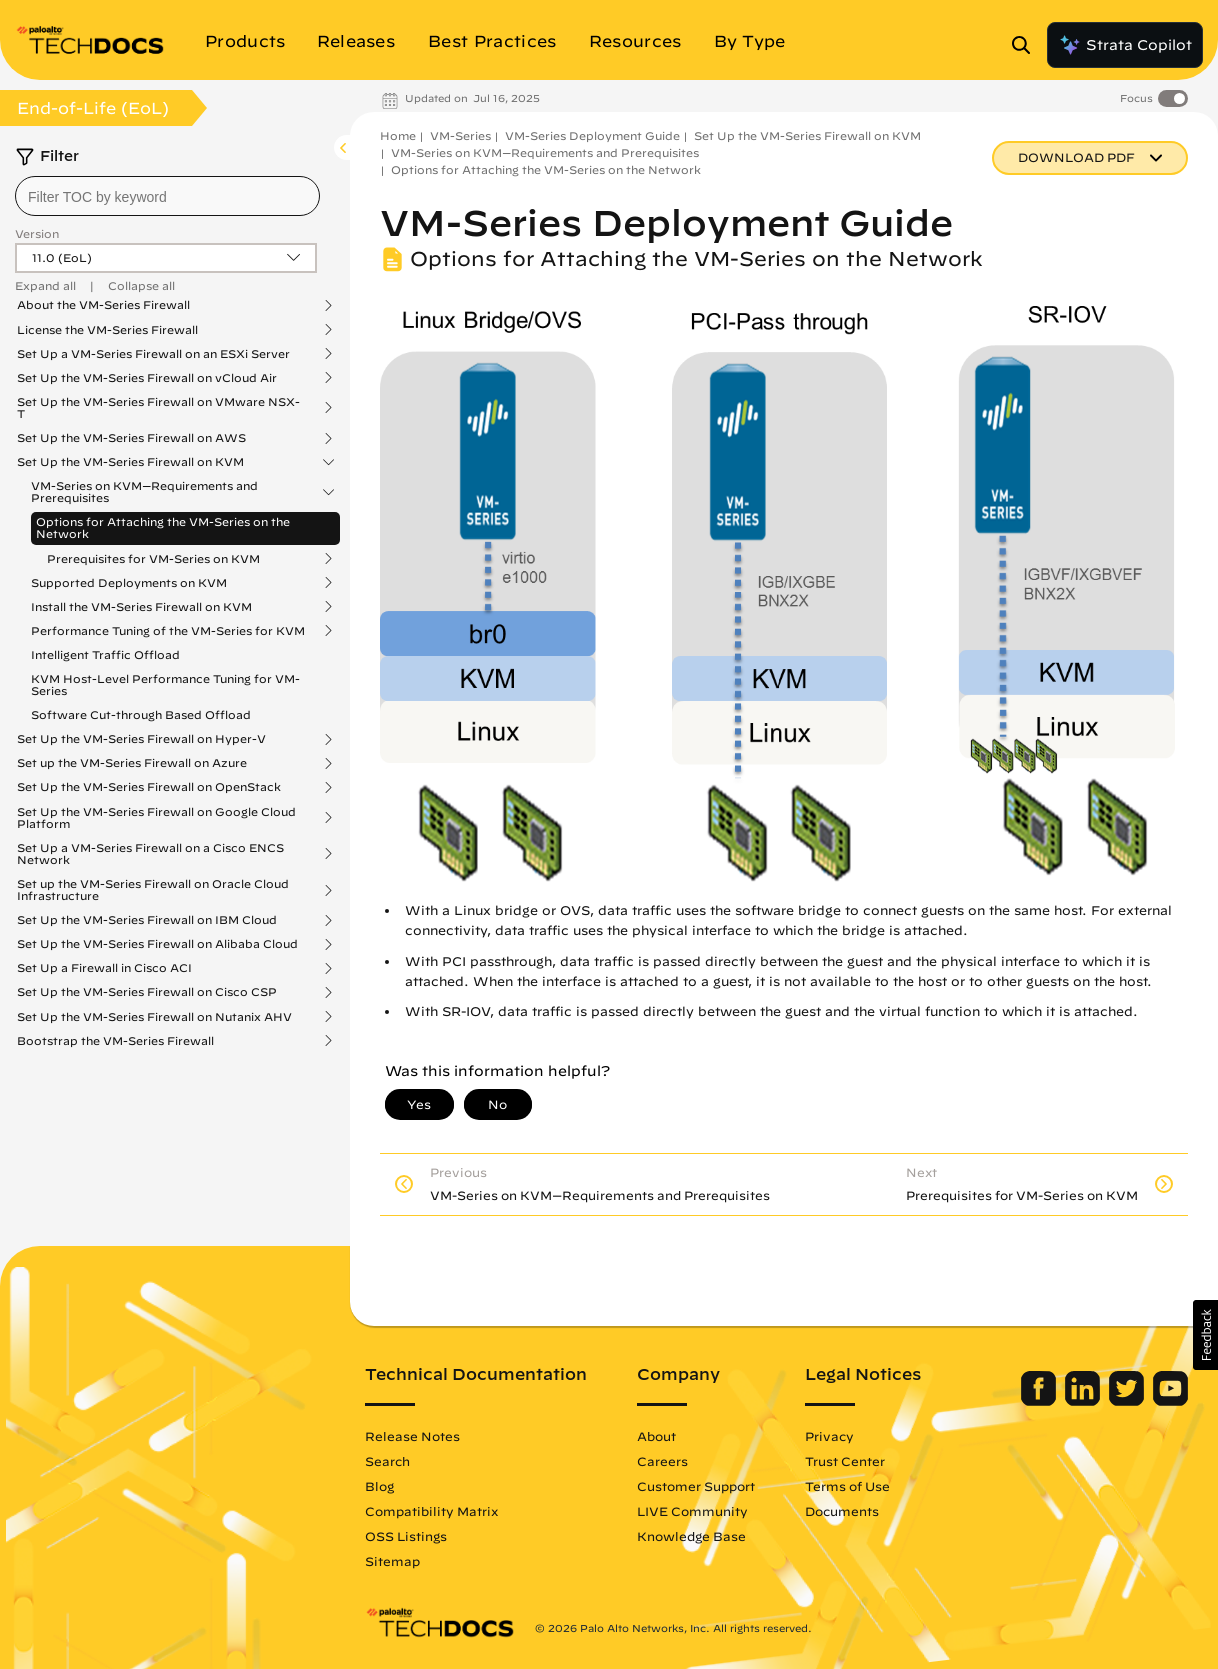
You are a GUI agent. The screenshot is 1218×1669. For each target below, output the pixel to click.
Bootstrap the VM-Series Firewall (115, 1041)
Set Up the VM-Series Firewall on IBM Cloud (147, 920)
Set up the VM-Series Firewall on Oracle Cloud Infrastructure (153, 890)
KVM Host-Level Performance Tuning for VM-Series (165, 684)
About (656, 1436)
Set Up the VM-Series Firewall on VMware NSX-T (158, 408)
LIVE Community (692, 1511)
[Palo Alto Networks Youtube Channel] (1170, 1401)
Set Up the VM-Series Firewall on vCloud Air (147, 378)
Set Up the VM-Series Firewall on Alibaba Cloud (157, 944)
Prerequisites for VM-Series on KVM (153, 559)
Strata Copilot (1125, 45)
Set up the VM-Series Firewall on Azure (132, 763)
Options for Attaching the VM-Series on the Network (163, 527)
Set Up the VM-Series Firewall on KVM (130, 462)
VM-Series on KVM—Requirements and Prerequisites (144, 492)
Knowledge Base (691, 1536)
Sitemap (392, 1561)
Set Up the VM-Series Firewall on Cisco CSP (147, 992)
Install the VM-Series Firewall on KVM (141, 607)
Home (398, 135)
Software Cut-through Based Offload (141, 714)
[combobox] (167, 196)
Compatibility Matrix (431, 1511)
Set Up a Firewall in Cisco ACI (104, 968)
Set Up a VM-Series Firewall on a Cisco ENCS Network (150, 854)
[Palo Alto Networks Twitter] (1128, 1401)
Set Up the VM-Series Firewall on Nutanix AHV (154, 1017)
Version (37, 233)
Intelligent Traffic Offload (105, 654)
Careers (662, 1461)
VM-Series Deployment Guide (592, 135)
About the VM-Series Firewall (103, 305)
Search (387, 1461)
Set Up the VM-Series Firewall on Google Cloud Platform (156, 818)
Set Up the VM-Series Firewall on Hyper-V (141, 739)
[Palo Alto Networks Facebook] (1040, 1401)
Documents (842, 1511)
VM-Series (460, 135)
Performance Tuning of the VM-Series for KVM (168, 631)
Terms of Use (847, 1486)
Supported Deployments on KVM (129, 583)
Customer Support (696, 1486)
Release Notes (412, 1436)
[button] (1205, 1335)
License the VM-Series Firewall (107, 330)
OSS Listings (406, 1536)
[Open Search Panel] (1027, 45)
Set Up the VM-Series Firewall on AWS (131, 438)
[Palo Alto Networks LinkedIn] (1084, 1401)
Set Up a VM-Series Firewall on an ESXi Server (153, 354)
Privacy (829, 1436)
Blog (379, 1486)
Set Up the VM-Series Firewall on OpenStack (149, 787)
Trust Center (845, 1461)
